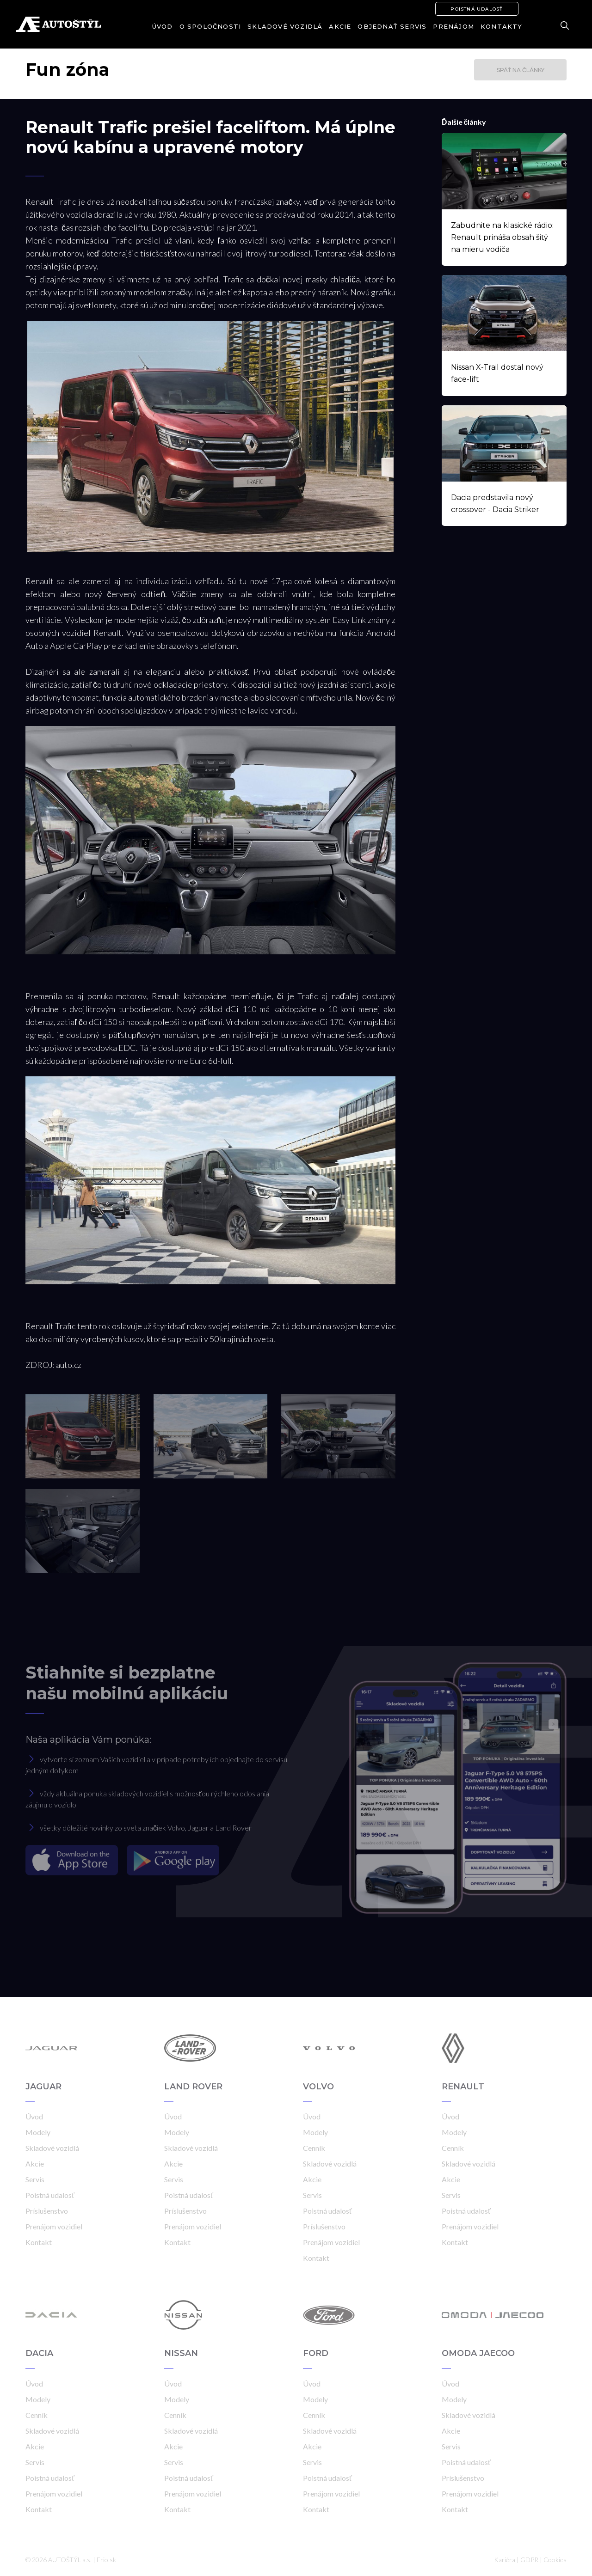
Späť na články (520, 70)
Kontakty (502, 26)
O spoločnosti (210, 26)
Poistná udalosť (476, 9)
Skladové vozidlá (284, 26)
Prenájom (453, 26)
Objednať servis (392, 26)
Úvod (162, 26)
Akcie (340, 26)
